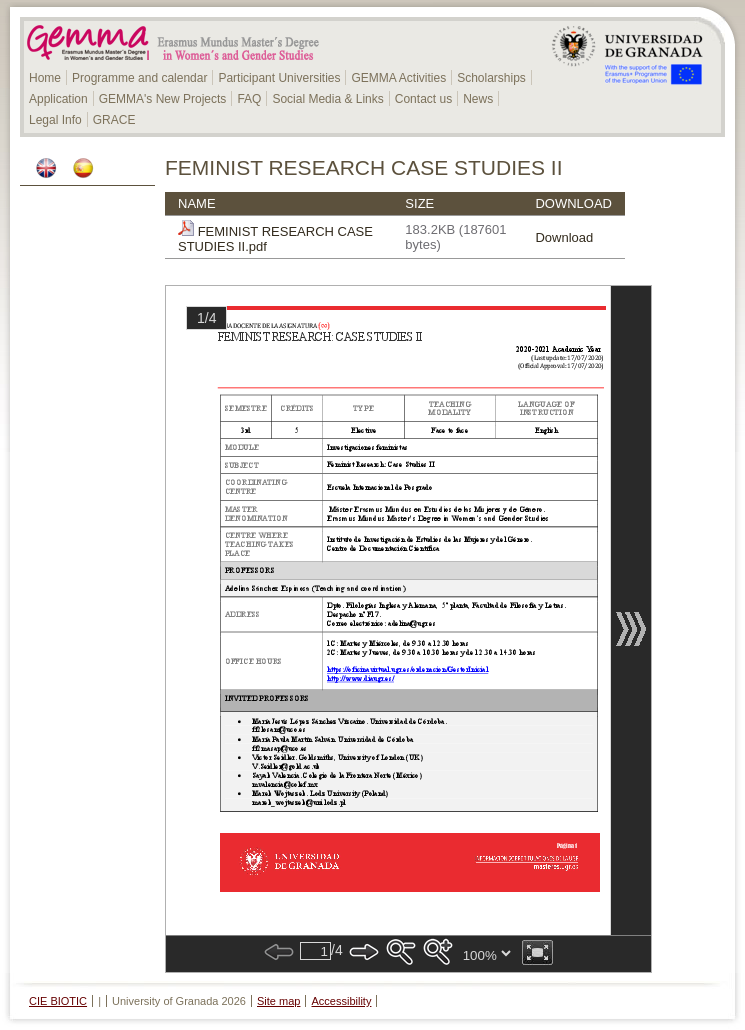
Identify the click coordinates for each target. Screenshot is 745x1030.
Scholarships (491, 78)
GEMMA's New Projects (163, 99)
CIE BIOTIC (58, 1001)
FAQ (249, 99)
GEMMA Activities (398, 78)
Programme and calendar (139, 78)
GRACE (114, 120)
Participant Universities (279, 78)
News (478, 99)
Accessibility (342, 1001)
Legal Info (55, 120)
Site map (278, 1001)
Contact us (423, 99)
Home (45, 78)
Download (564, 237)
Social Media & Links (327, 99)
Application (58, 99)
